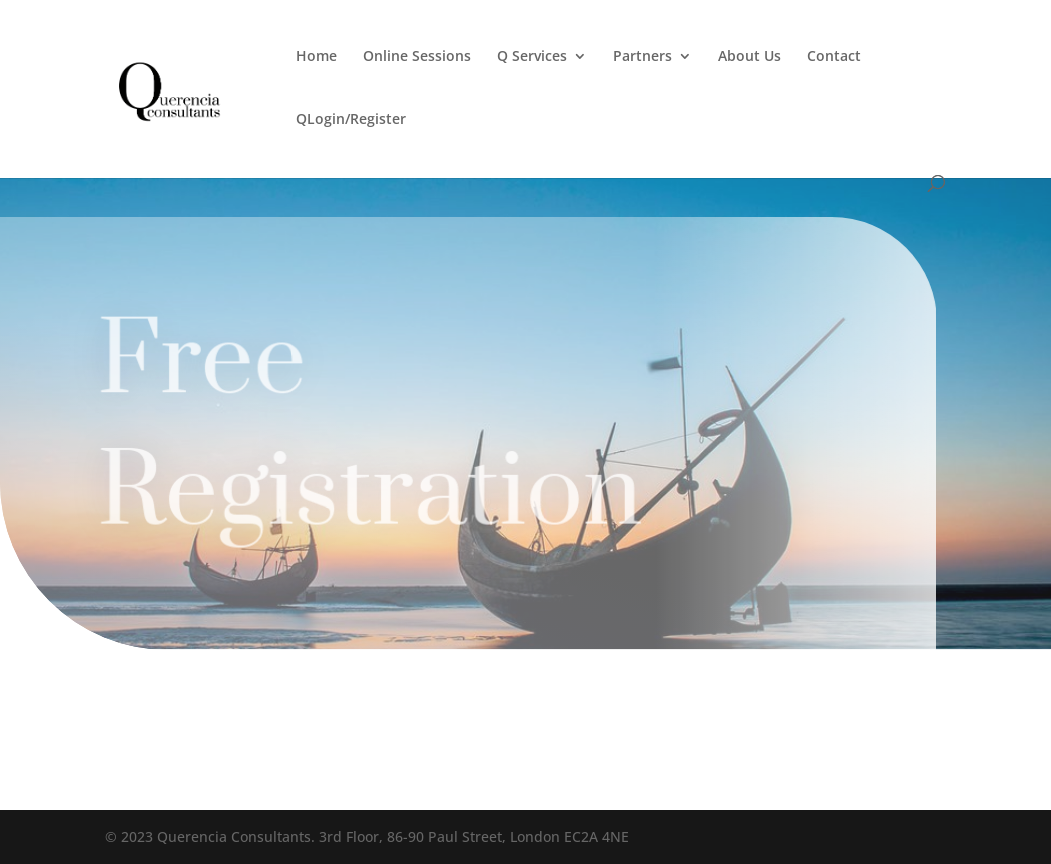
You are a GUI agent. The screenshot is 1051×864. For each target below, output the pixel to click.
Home (316, 57)
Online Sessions (417, 57)
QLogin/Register (351, 120)
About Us (749, 57)
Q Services (532, 57)
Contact (834, 57)
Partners (642, 57)
